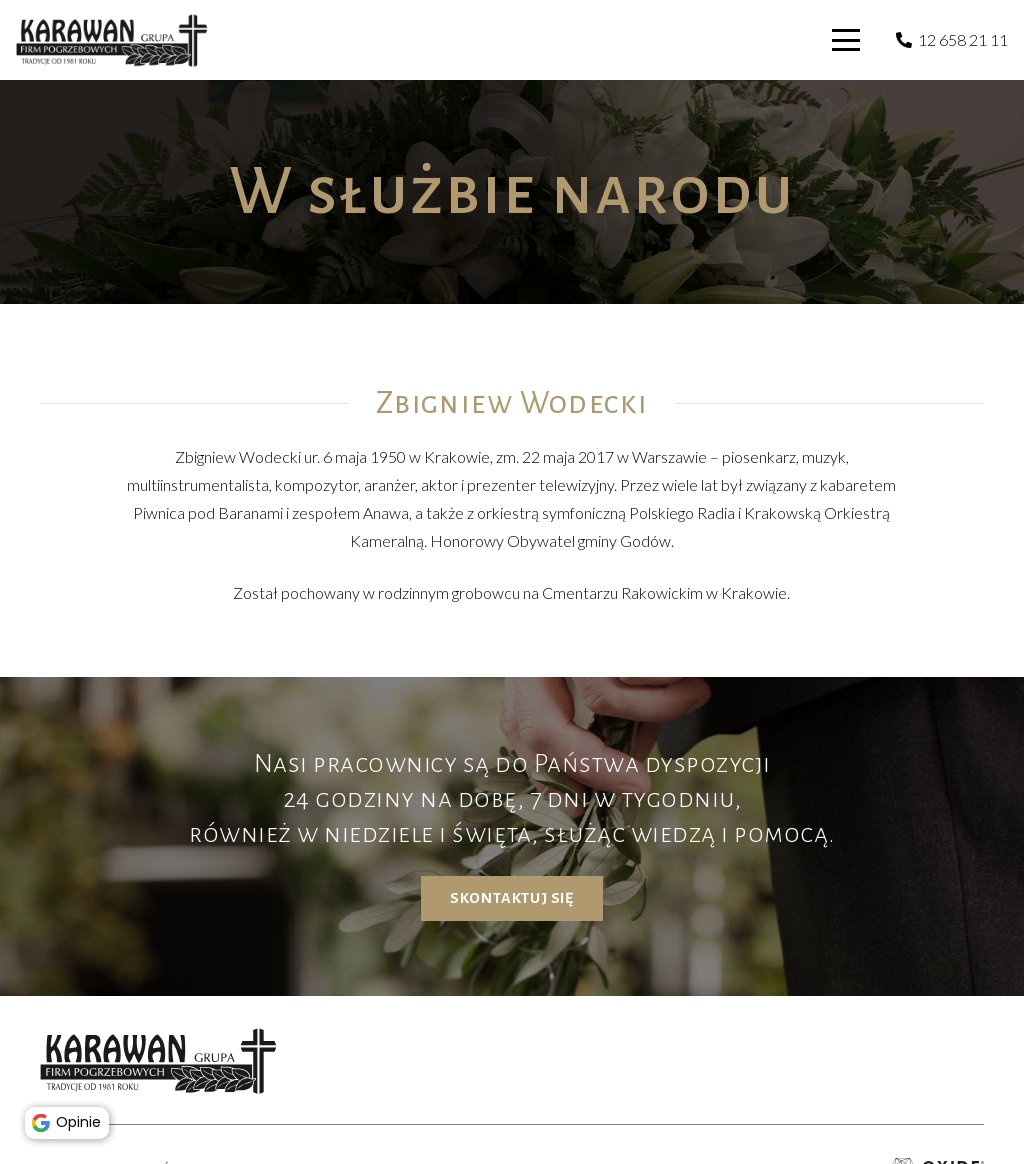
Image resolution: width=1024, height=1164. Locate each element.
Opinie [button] (70, 1120)
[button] (847, 40)
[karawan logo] (112, 40)
